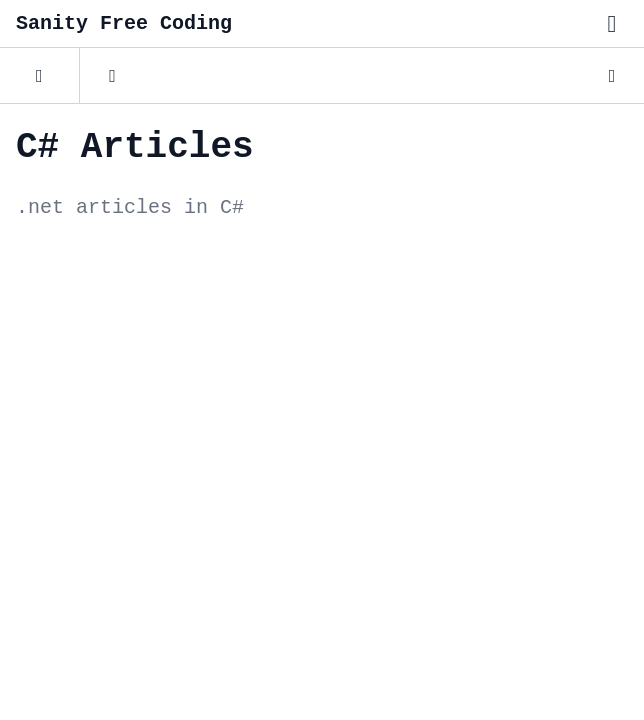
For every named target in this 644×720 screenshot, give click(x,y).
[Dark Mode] (612, 76)
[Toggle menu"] (612, 24)
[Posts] (39, 76)
